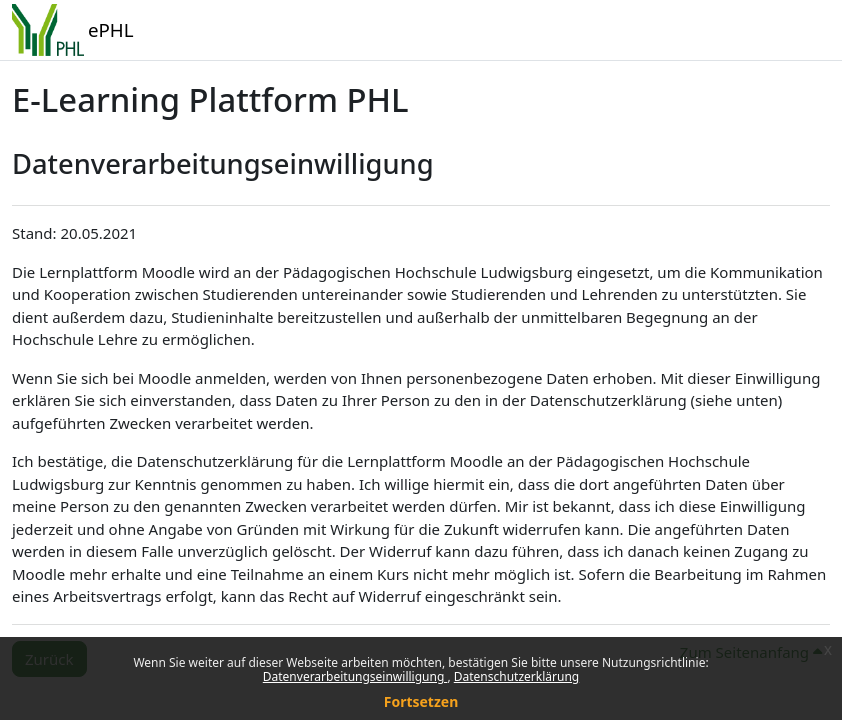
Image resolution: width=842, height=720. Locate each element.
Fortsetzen (421, 701)
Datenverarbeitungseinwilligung (355, 676)
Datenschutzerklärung (516, 676)
